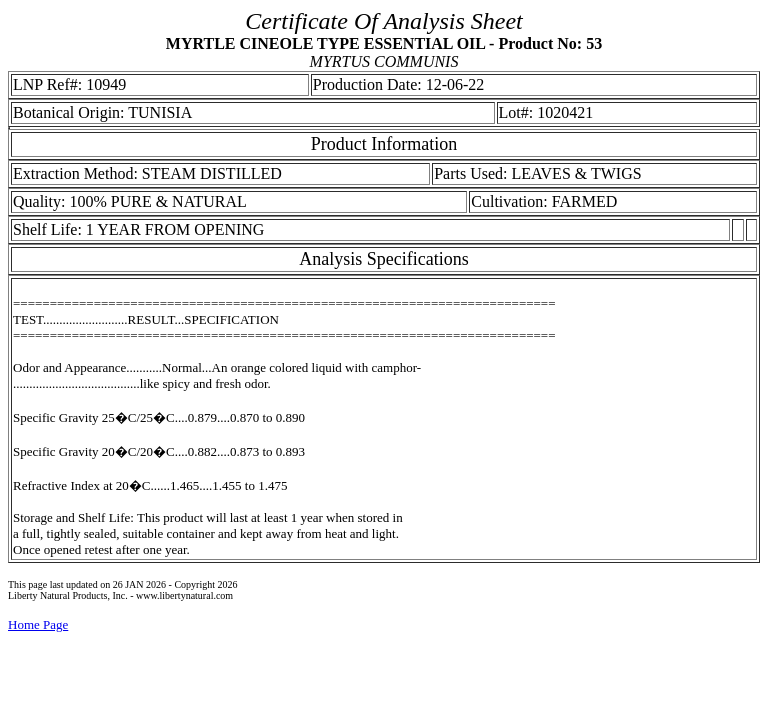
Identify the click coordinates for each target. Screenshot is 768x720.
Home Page (38, 624)
